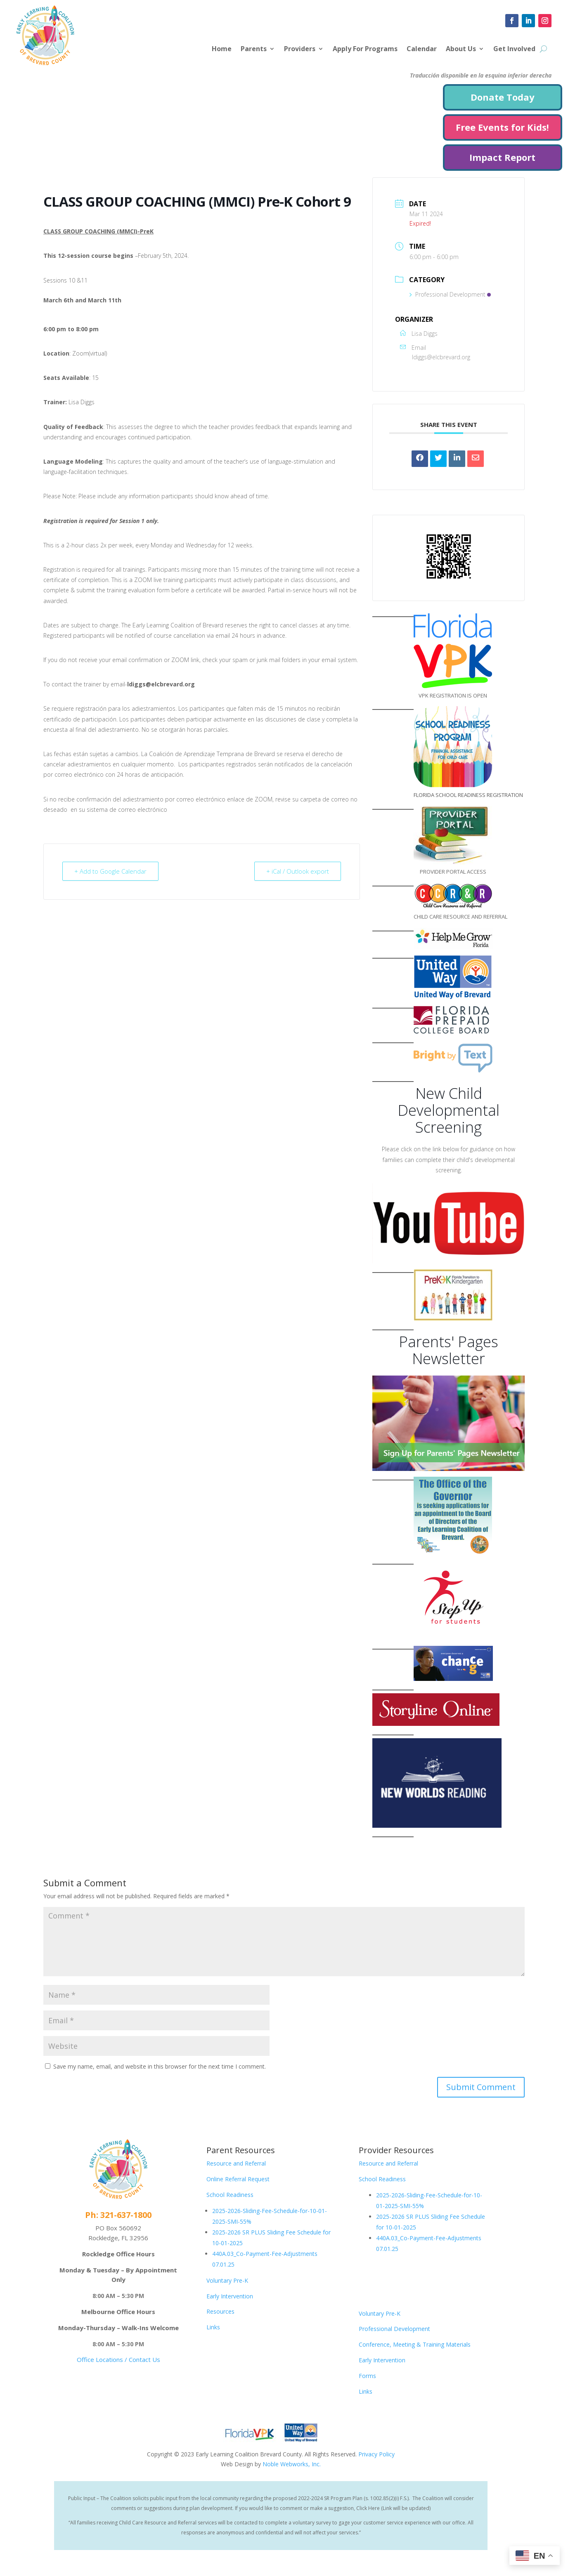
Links (213, 2327)
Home (222, 49)
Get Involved (514, 49)
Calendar (422, 49)
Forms (367, 2376)
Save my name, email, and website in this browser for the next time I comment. (159, 2066)
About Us (461, 49)
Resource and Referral (236, 2163)
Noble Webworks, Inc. (292, 2464)
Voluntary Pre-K (227, 2280)
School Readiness (229, 2195)
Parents (254, 49)
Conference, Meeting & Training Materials (415, 2344)
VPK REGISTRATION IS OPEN (453, 695)
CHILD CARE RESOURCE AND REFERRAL (460, 916)
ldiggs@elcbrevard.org (441, 357)
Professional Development (450, 294)
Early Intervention (229, 2296)
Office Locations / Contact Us (118, 2359)
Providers (299, 49)
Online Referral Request (238, 2179)
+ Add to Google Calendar (110, 871)
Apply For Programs (365, 49)
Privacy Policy (376, 2454)
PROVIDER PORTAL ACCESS (453, 871)
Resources (220, 2311)
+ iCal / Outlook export (297, 871)
